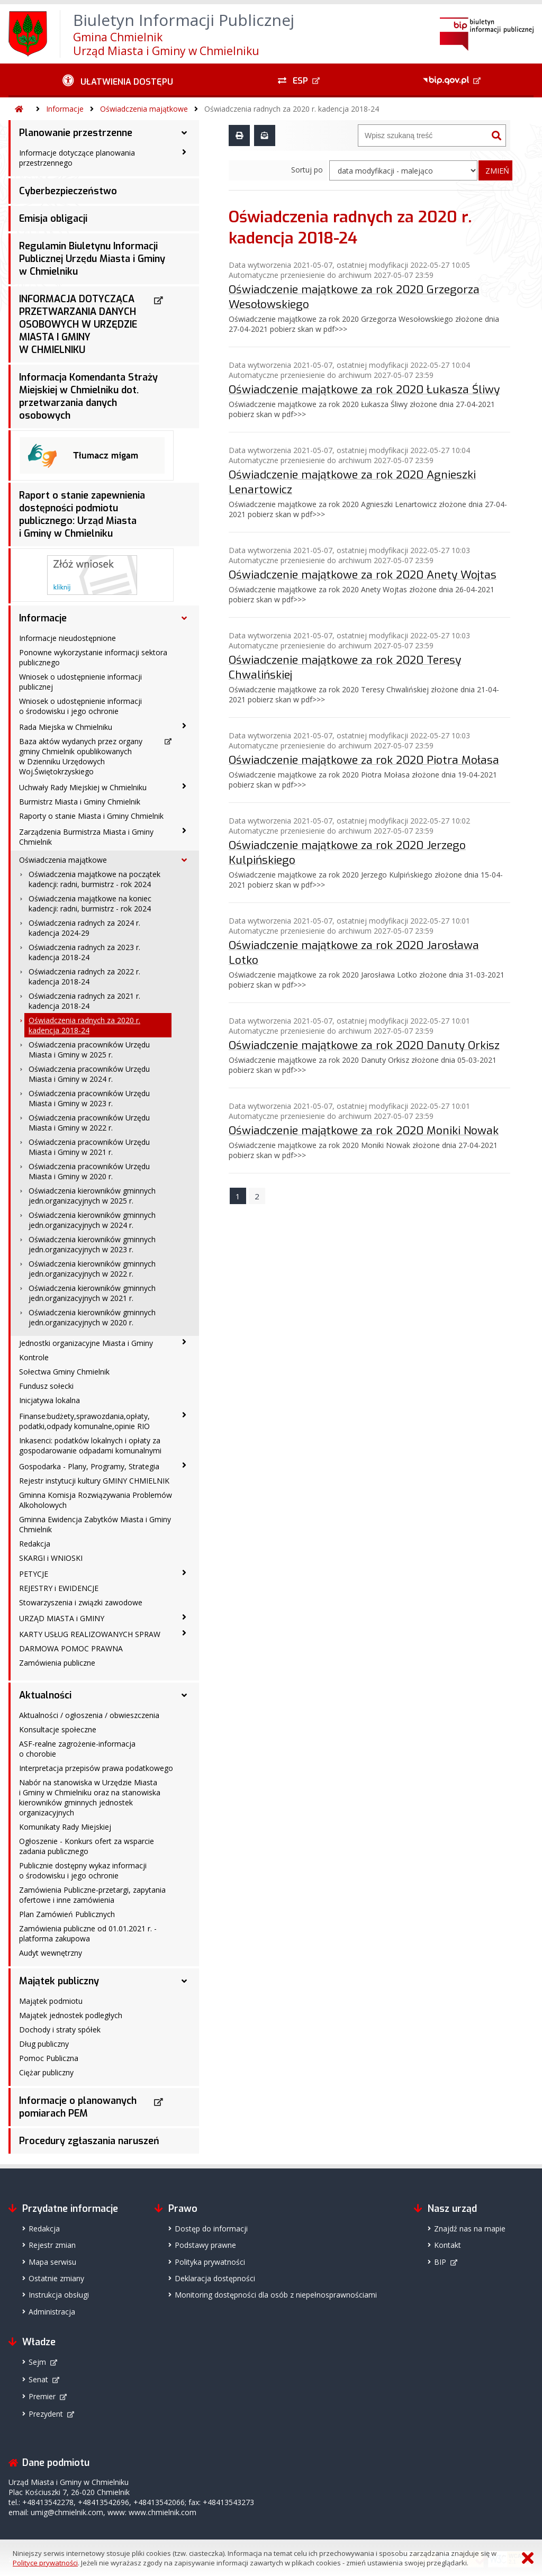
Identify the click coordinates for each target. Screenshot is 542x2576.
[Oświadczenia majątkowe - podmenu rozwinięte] (184, 860)
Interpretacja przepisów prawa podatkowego (96, 1768)
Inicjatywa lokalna (49, 1400)
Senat (38, 2379)
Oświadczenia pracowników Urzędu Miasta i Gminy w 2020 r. (89, 1171)
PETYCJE (33, 1574)
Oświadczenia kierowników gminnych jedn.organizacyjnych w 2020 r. (92, 1317)
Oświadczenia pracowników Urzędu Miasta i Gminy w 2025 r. (89, 1050)
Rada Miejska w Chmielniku (65, 727)
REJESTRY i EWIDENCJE (58, 1588)
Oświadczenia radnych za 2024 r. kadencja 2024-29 (84, 928)
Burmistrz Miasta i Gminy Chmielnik (79, 802)
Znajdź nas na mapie (469, 2229)
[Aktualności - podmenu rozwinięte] (184, 1695)
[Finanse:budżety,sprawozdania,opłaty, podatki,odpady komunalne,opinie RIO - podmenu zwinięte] (184, 1415)
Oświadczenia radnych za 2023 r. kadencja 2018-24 (84, 952)
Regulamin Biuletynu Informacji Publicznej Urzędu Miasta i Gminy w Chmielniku (92, 259)
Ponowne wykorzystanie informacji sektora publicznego (93, 657)
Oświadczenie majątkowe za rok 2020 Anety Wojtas (362, 574)
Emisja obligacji (53, 218)
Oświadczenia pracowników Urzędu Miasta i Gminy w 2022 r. (89, 1123)
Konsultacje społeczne (57, 1729)
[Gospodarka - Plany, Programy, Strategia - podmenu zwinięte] (184, 1465)
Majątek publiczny (59, 1981)
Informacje (65, 109)
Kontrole (34, 1357)
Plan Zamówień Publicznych (67, 1914)
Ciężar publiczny (46, 2072)
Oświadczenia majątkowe (144, 109)
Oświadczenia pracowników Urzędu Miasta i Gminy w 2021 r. (89, 1147)
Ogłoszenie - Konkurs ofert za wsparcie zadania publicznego (86, 1846)
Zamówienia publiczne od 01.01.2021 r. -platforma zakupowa (88, 1933)
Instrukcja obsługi (59, 2295)
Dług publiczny (44, 2044)
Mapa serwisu (52, 2262)
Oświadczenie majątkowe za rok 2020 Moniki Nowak (364, 1130)
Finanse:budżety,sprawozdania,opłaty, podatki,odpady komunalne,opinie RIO (84, 1421)
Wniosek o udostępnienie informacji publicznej (80, 682)
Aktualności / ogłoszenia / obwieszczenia (89, 1715)
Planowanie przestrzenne (75, 132)
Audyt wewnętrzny (50, 1953)
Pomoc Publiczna (48, 2058)
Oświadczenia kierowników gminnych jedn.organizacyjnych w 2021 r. (92, 1293)
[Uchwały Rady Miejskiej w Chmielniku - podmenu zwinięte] (184, 786)
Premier (42, 2396)
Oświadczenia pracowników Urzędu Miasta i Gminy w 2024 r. (89, 1074)
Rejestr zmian (52, 2245)
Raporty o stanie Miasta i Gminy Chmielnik (91, 816)
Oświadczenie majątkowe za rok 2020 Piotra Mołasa (364, 759)
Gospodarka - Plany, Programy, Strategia (89, 1466)
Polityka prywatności (210, 2262)
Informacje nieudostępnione (67, 638)
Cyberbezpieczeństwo (68, 191)
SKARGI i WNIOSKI (51, 1558)
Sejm (37, 2362)
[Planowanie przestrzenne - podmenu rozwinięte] (184, 132)
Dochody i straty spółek (60, 2029)
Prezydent (46, 2414)
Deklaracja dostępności (215, 2278)
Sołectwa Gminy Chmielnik (64, 1372)
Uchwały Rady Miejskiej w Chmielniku (83, 787)
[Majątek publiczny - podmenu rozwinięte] (184, 1981)
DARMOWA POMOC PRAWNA (71, 1648)
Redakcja (34, 1544)
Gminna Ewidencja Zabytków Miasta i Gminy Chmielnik (95, 1524)
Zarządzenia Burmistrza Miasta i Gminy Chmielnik (86, 837)
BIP (440, 2262)
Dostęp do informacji (211, 2229)
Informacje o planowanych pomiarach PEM (78, 2107)
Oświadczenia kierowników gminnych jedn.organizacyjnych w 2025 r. (92, 1196)
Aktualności (45, 1695)
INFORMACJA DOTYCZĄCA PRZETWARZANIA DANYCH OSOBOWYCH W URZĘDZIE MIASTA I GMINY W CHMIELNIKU (78, 324)
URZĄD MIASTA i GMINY (61, 1618)
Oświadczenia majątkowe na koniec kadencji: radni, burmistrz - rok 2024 (90, 903)
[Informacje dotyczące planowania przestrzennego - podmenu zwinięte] (184, 151)
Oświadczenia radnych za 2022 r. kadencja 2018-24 (84, 976)
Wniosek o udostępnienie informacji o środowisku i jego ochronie (80, 706)
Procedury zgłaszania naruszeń (89, 2141)
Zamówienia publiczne (57, 1663)
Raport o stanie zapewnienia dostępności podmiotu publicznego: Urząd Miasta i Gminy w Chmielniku (82, 514)
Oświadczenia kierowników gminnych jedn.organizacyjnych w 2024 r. (92, 1220)
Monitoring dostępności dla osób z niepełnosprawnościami (276, 2295)
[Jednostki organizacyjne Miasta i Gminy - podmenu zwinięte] (184, 1342)
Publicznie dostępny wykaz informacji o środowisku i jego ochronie (83, 1870)
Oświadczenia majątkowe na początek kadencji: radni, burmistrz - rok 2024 (94, 879)
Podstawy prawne (205, 2245)
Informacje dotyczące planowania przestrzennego (77, 158)
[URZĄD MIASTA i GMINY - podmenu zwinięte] (184, 1617)
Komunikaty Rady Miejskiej (65, 1827)
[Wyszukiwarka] (422, 135)
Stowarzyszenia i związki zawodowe (80, 1602)
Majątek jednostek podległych (70, 2015)
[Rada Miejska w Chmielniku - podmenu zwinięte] (184, 726)
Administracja (52, 2312)
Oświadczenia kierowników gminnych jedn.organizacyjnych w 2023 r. (92, 1244)
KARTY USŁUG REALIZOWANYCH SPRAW (89, 1634)
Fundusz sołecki (46, 1386)
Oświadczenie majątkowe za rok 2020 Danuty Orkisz (364, 1044)
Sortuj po (307, 170)
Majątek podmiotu (51, 2001)
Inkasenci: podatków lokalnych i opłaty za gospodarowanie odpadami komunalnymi (90, 1445)
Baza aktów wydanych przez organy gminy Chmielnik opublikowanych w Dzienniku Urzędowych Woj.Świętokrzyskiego (80, 756)
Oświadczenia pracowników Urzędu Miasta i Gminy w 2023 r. (89, 1098)
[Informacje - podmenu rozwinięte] (184, 618)
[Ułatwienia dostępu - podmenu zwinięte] (117, 80)
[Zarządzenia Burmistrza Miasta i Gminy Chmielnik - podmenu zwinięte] (184, 830)
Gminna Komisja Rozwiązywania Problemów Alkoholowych (95, 1500)
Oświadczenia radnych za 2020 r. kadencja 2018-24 (291, 109)
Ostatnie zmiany (56, 2278)
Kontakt (447, 2245)
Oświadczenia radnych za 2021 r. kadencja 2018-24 (84, 1001)
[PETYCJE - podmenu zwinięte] (184, 1573)
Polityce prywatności (45, 2563)
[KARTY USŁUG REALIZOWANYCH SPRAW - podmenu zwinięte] (184, 1633)
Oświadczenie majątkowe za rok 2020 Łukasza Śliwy (364, 389)
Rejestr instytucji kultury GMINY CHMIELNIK (94, 1481)
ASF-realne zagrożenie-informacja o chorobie (77, 1749)
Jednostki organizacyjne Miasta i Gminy (86, 1343)
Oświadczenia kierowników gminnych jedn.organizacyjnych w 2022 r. (92, 1269)
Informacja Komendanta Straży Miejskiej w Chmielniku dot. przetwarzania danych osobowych (88, 396)
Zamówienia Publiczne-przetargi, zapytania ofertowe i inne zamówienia (92, 1895)
